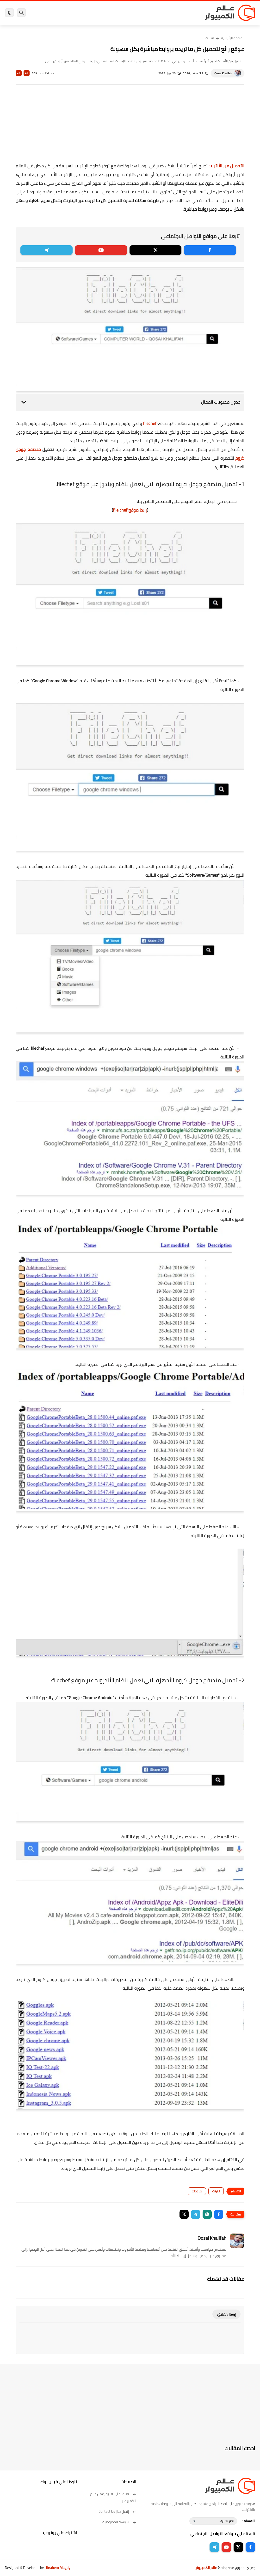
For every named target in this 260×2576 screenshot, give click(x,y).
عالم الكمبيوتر (206, 2567)
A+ (26, 73)
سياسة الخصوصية (119, 2522)
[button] (218, 2214)
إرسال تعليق (226, 2314)
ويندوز (170, 13)
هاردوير (47, 13)
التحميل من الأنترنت (226, 166)
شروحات (197, 2191)
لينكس (112, 13)
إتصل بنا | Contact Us (117, 2511)
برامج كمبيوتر (187, 13)
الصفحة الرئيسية (232, 38)
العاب (100, 13)
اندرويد (88, 13)
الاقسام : (248, 2521)
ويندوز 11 (156, 13)
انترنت (209, 38)
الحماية (125, 13)
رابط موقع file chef (130, 510)
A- (18, 73)
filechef (149, 423)
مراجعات (62, 13)
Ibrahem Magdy (58, 2567)
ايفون (75, 13)
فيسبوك (140, 13)
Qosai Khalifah (223, 73)
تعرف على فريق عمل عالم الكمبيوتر (113, 2497)
